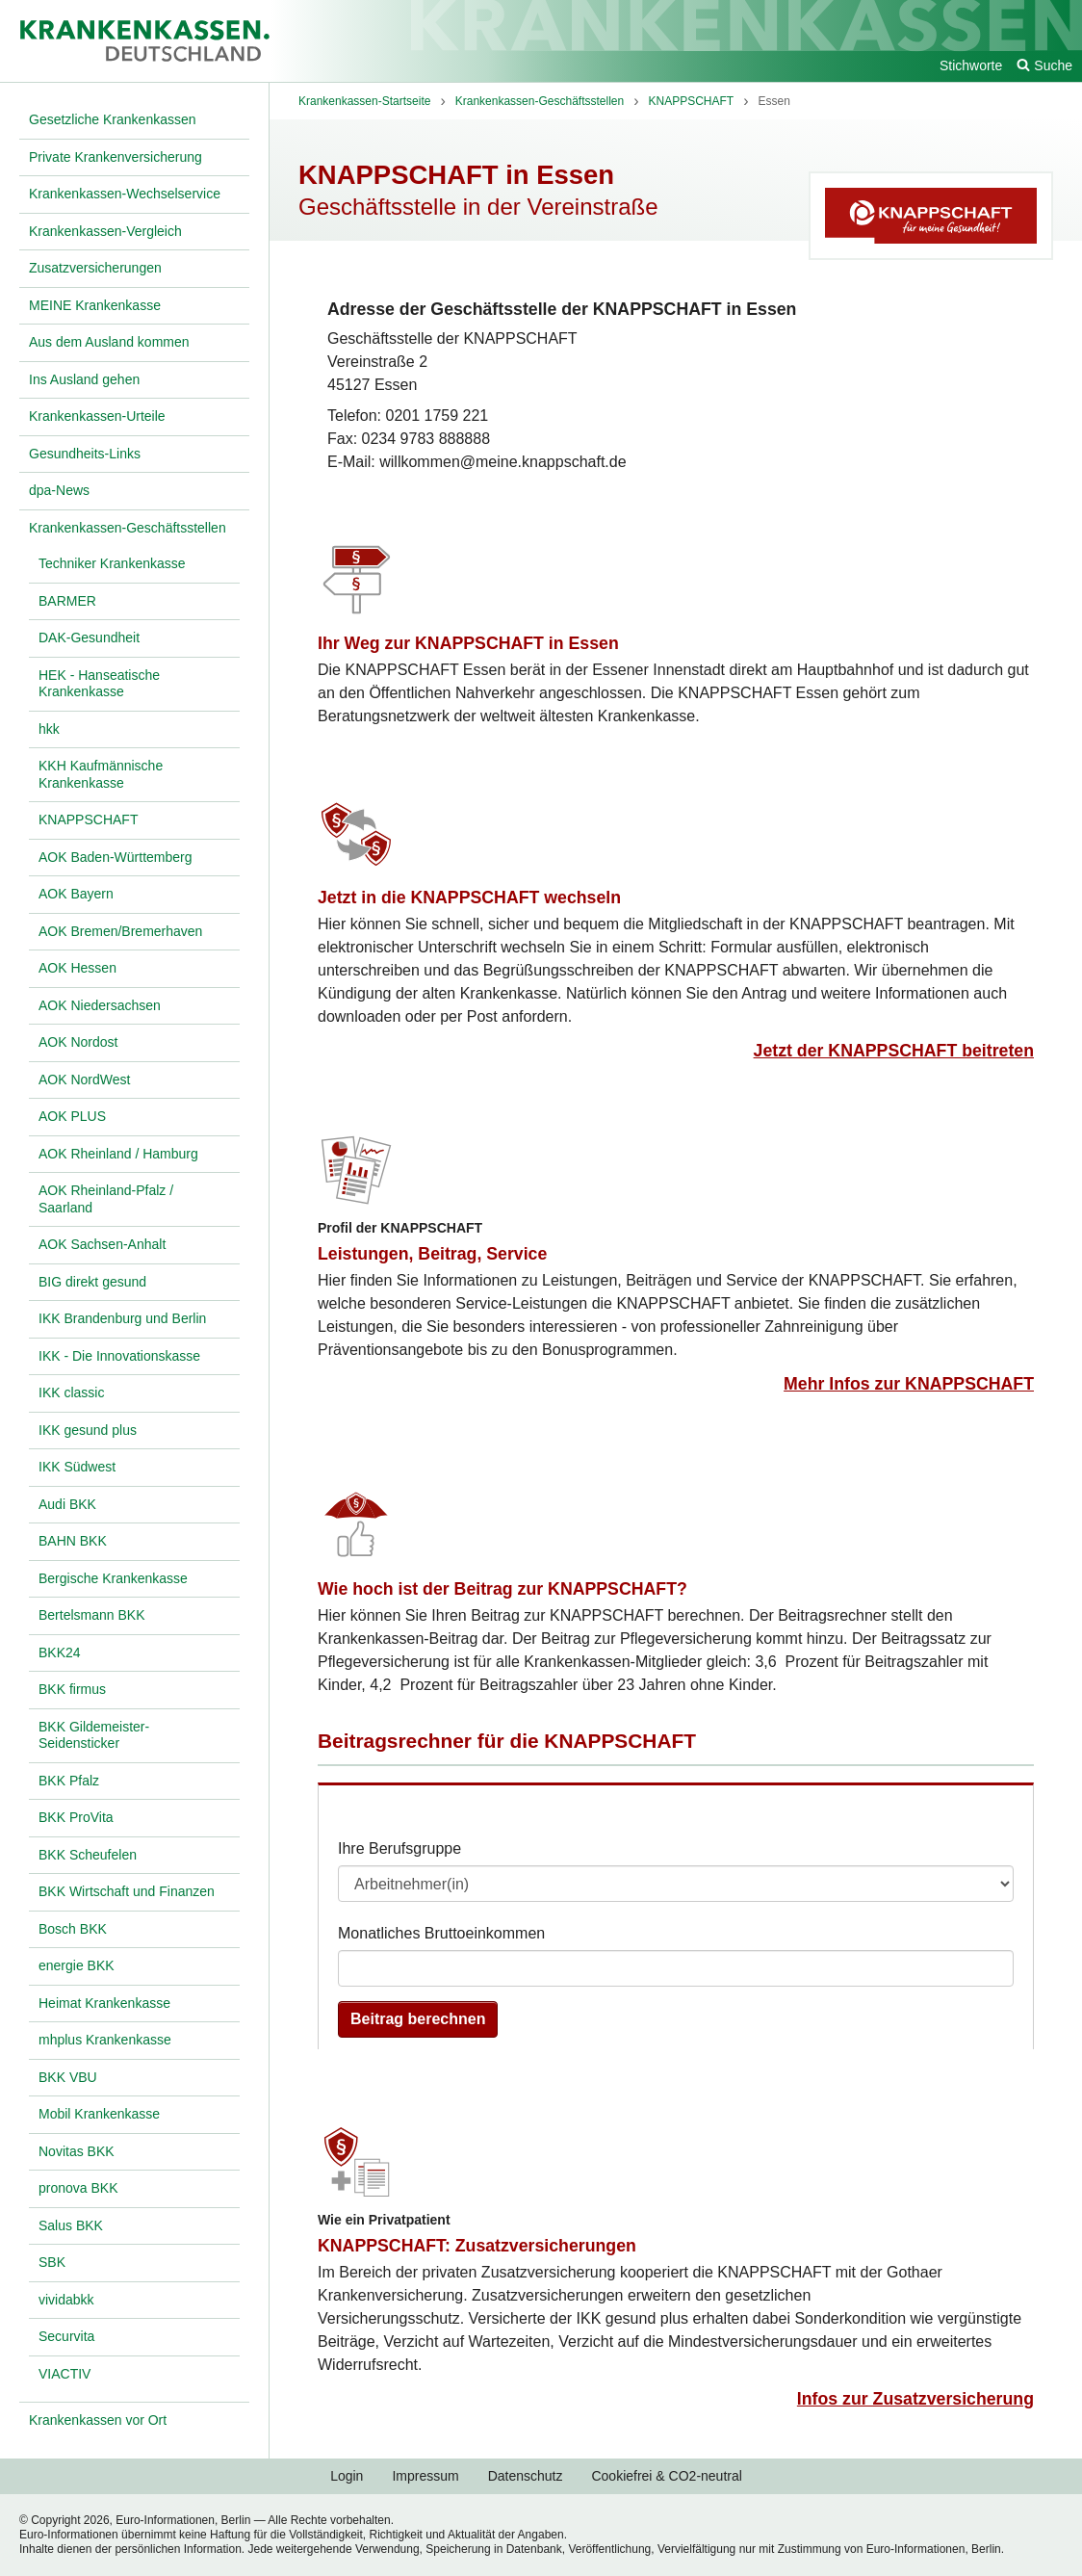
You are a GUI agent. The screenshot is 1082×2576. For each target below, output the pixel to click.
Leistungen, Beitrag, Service (432, 1253)
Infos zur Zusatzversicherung (915, 2398)
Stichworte (971, 65)
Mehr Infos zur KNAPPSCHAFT (909, 1383)
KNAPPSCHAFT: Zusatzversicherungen (477, 2245)
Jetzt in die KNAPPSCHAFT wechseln (469, 897)
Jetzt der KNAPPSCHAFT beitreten (894, 1050)
